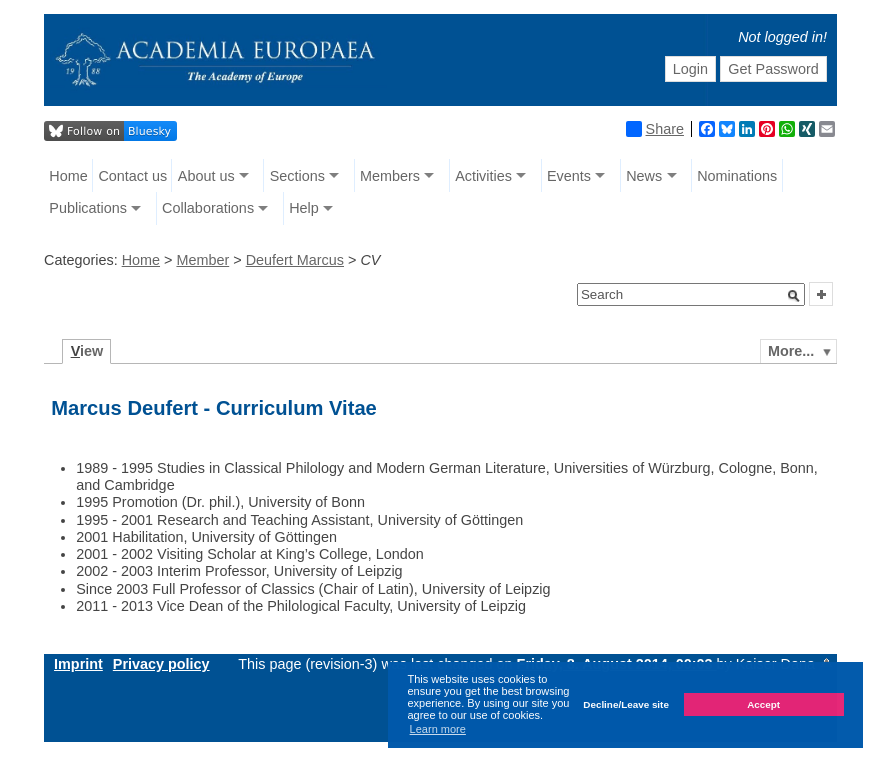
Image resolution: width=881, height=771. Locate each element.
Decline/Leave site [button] (626, 704)
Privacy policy (161, 664)
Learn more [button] (438, 729)
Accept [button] (763, 704)
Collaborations (208, 208)
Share (655, 129)
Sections (297, 176)
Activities (483, 176)
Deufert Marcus (295, 260)
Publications (88, 208)
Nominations (737, 176)
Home (68, 176)
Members (390, 176)
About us (206, 176)
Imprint (78, 664)
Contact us (132, 176)
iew (87, 351)
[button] (794, 296)
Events (569, 176)
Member (202, 260)
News (644, 176)
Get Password (773, 69)
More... (791, 351)
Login (690, 69)
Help (304, 208)
